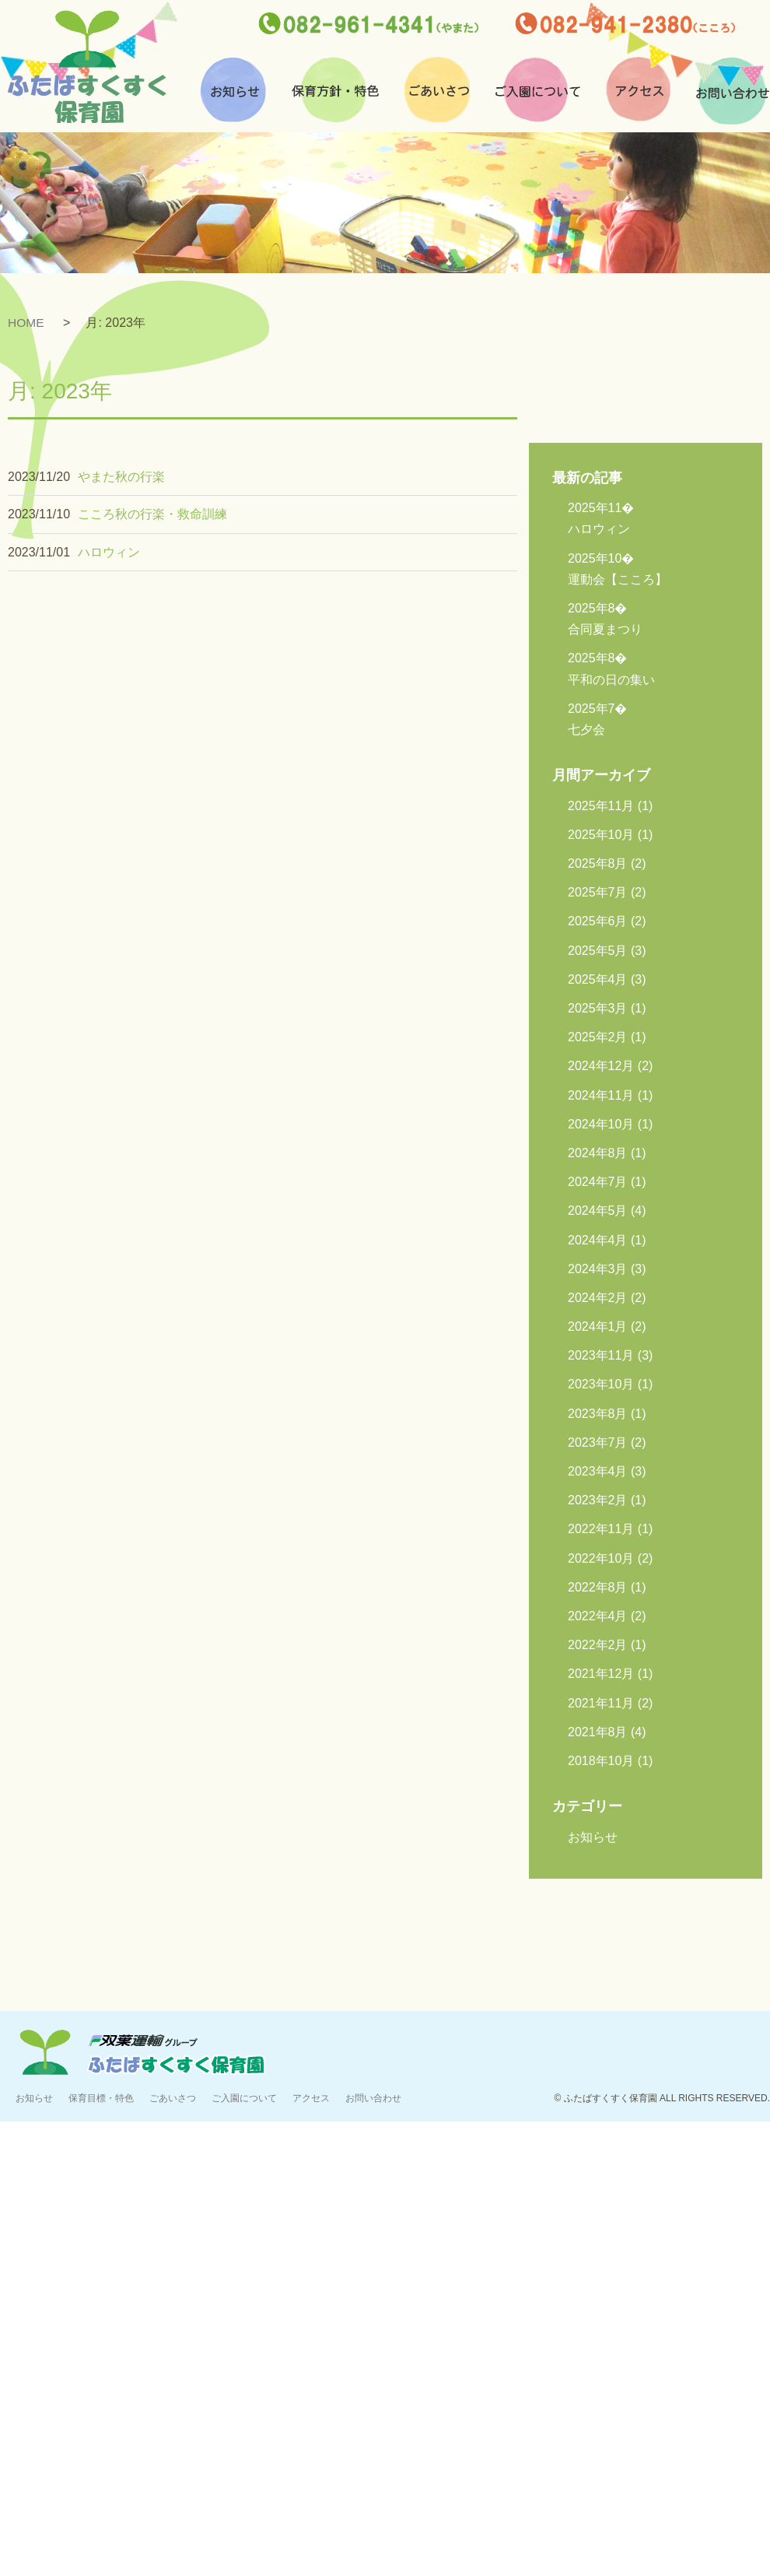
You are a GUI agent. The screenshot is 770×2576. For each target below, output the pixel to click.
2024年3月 (598, 1268)
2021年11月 (601, 1702)
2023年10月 (601, 1384)
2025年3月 (598, 1008)
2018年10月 (601, 1760)
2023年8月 (598, 1413)
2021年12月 (601, 1673)
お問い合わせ (373, 2098)
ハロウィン (109, 551)
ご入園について (244, 2098)
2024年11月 (601, 1094)
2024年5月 (598, 1210)
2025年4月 (598, 979)
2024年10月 (601, 1123)
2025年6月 (598, 921)
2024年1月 (598, 1326)
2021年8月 (598, 1731)
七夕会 (598, 718)
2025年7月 (598, 892)
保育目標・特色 (101, 2098)
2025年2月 (598, 1037)
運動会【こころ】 (617, 568)
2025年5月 (598, 949)
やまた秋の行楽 (121, 476)
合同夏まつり (605, 619)
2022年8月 (598, 1586)
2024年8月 (598, 1153)
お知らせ (593, 1836)
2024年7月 (598, 1181)
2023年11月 (601, 1355)
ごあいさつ (172, 2098)
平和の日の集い (611, 668)
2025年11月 (601, 805)
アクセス (311, 2098)
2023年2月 (598, 1500)
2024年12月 (601, 1065)
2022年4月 (598, 1616)
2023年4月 (598, 1471)
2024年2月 (598, 1297)
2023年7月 (598, 1442)
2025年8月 (598, 863)
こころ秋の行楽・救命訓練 (152, 514)
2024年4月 (598, 1239)
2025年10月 (601, 834)
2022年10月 (601, 1557)
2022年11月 (601, 1528)
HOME (26, 322)
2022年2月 (598, 1644)
